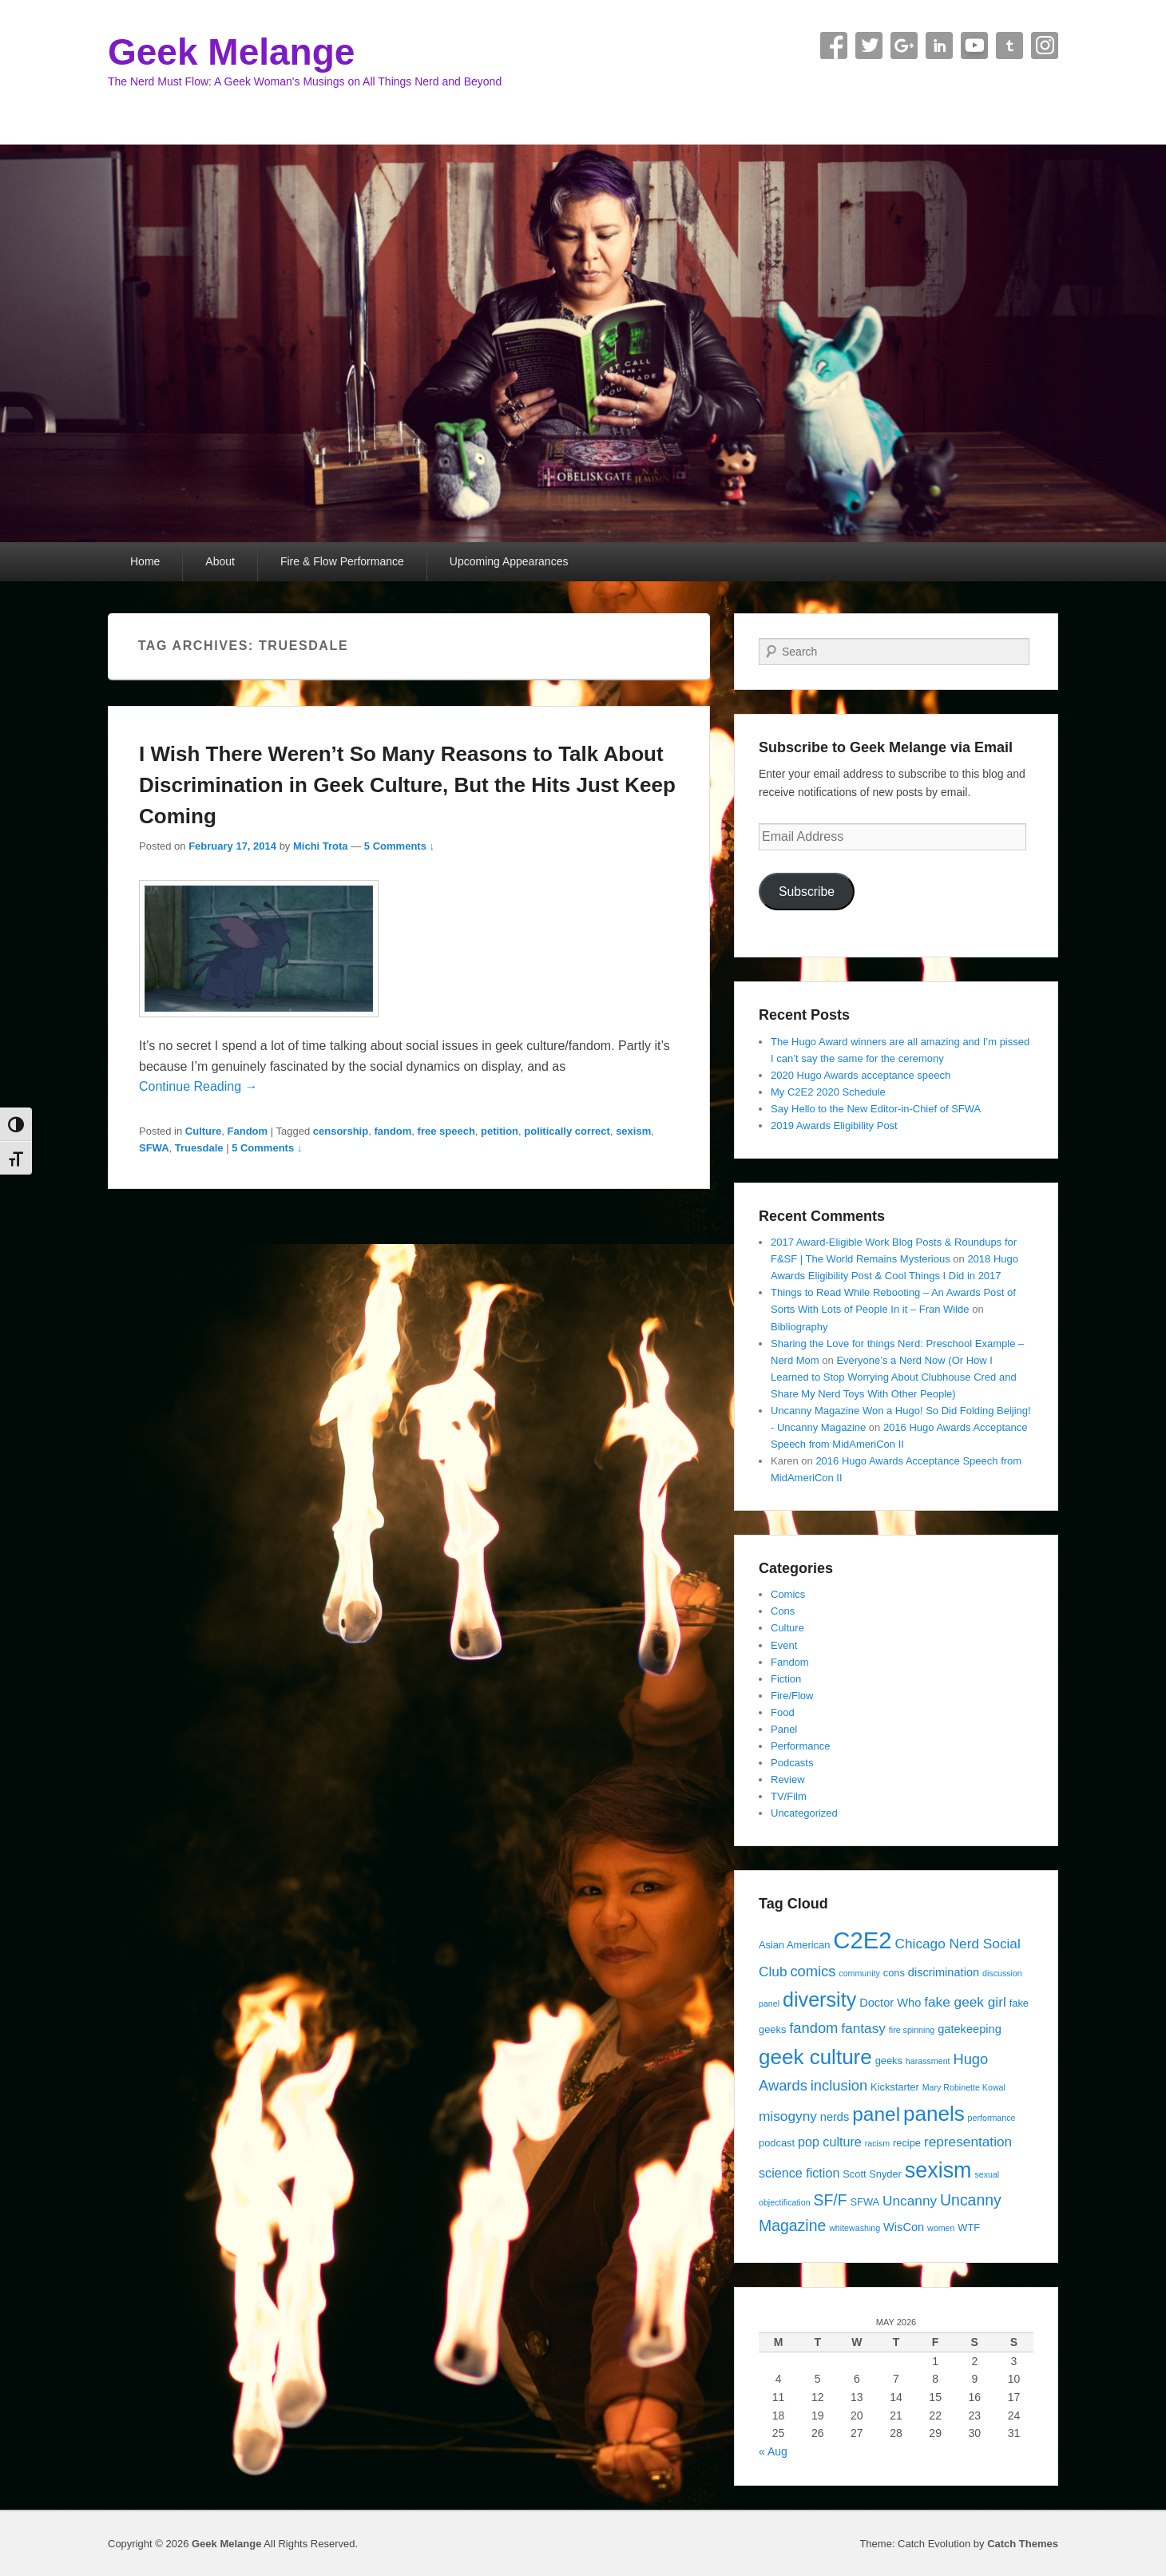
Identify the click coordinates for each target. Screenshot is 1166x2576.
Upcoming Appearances (509, 561)
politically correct (567, 1131)
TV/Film (789, 1796)
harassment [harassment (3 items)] (928, 2061)
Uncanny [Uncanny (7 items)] (909, 2201)
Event (784, 1645)
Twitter (868, 45)
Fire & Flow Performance (342, 561)
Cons (783, 1611)
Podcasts (792, 1763)
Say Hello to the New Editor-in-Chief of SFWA (876, 1109)
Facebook (833, 45)
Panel (784, 1729)
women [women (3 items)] (940, 2228)
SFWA (154, 1148)
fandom (392, 1131)
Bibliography (799, 1327)
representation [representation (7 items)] (968, 2142)
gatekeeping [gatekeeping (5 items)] (969, 2029)
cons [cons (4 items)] (894, 1973)
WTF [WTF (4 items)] (969, 2227)
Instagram (1044, 45)
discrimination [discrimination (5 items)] (943, 1972)
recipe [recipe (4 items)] (907, 2143)
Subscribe (807, 891)
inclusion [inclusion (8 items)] (839, 2085)
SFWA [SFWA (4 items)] (864, 2202)
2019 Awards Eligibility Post (834, 1125)
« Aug (773, 2451)
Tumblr (1009, 45)
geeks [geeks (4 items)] (888, 2061)
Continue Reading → (198, 1086)
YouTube (974, 45)
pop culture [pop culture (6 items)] (830, 2141)
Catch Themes (1022, 2544)
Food (783, 1712)
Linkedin (939, 45)
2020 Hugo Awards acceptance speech (860, 1075)
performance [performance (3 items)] (992, 2117)
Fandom (248, 1131)
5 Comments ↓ (399, 846)
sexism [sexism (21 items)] (938, 2170)
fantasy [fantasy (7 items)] (863, 2028)
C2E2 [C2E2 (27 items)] (862, 1940)
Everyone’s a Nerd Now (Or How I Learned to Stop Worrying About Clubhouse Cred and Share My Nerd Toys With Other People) (894, 1377)
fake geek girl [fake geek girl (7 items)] (965, 2002)
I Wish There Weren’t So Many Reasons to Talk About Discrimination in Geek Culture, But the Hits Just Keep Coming (407, 785)
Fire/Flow (792, 1696)
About (220, 561)
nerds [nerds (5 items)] (835, 2116)
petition (499, 1131)
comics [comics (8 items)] (812, 1971)
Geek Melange (231, 52)
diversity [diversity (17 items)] (819, 1999)
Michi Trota (320, 846)
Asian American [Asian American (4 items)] (794, 1945)
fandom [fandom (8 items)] (813, 2027)
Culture (203, 1131)
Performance (800, 1746)
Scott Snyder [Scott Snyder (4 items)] (872, 2174)
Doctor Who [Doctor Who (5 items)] (890, 2002)
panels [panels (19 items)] (934, 2114)
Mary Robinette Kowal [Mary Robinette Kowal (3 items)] (963, 2087)
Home (145, 561)
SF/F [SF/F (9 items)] (830, 2200)
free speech (446, 1131)
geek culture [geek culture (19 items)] (815, 2057)
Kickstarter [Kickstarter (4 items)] (895, 2087)
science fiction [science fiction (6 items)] (799, 2173)
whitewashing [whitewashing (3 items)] (854, 2228)
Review (788, 1779)
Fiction (786, 1679)
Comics (788, 1594)
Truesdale (199, 1148)
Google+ (904, 45)
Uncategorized (804, 1813)
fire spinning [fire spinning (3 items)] (911, 2030)
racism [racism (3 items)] (877, 2143)
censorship (340, 1131)
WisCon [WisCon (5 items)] (903, 2227)
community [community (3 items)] (859, 1973)
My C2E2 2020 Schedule (828, 1092)
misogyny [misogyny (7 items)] (788, 2116)
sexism (633, 1131)
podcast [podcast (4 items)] (777, 2143)
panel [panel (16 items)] (876, 2114)
